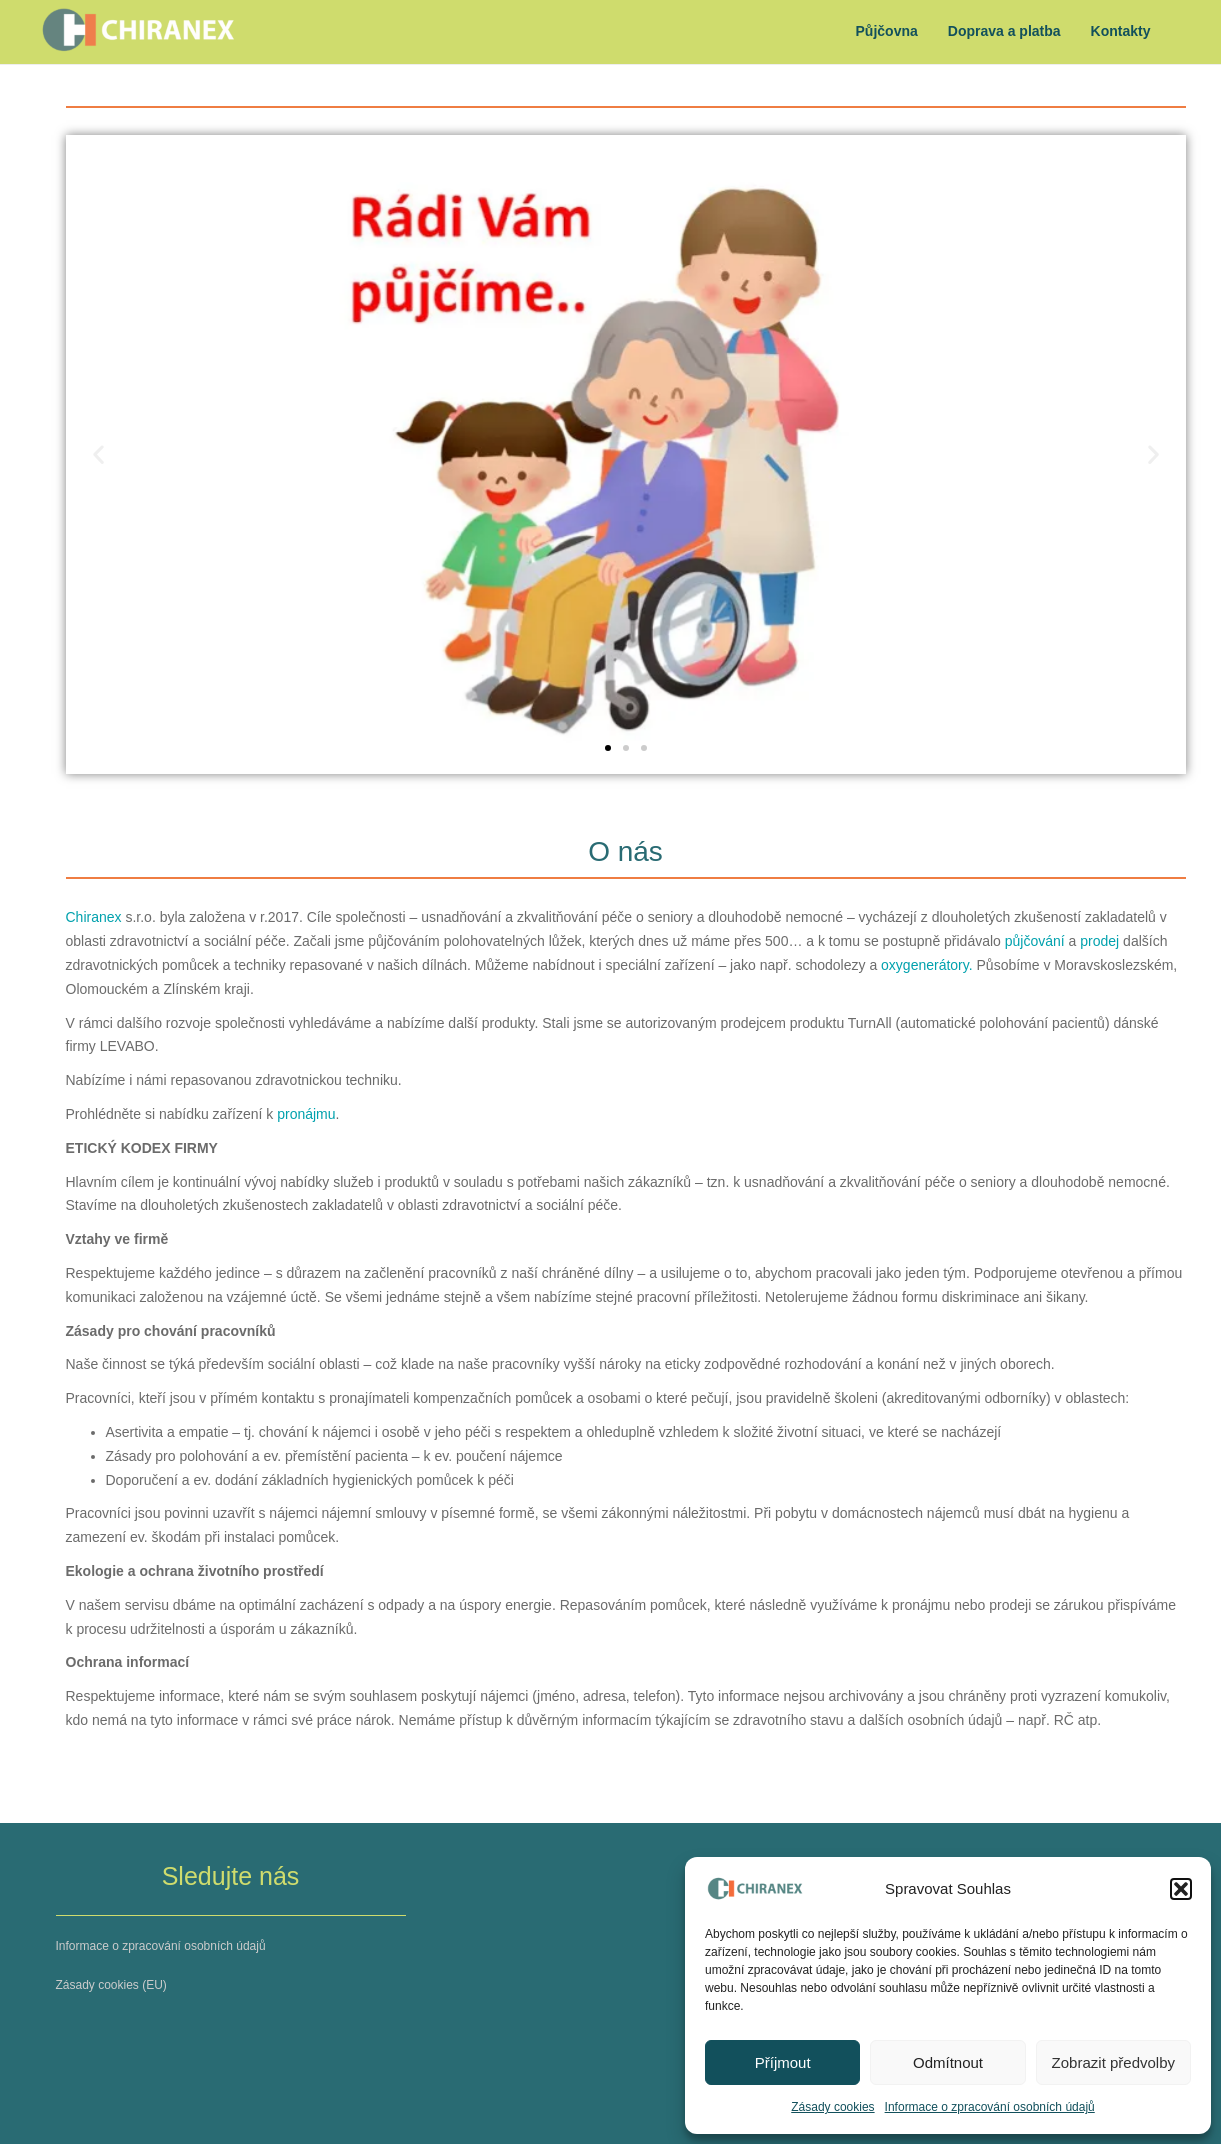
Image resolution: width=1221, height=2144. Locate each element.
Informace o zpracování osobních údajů (990, 2107)
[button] (1181, 1889)
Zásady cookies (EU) (111, 1985)
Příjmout (783, 2062)
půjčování (1035, 941)
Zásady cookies (832, 2107)
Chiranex (94, 917)
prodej (1099, 941)
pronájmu (306, 1114)
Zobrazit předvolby (1113, 2062)
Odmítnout (948, 2062)
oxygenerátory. (928, 965)
